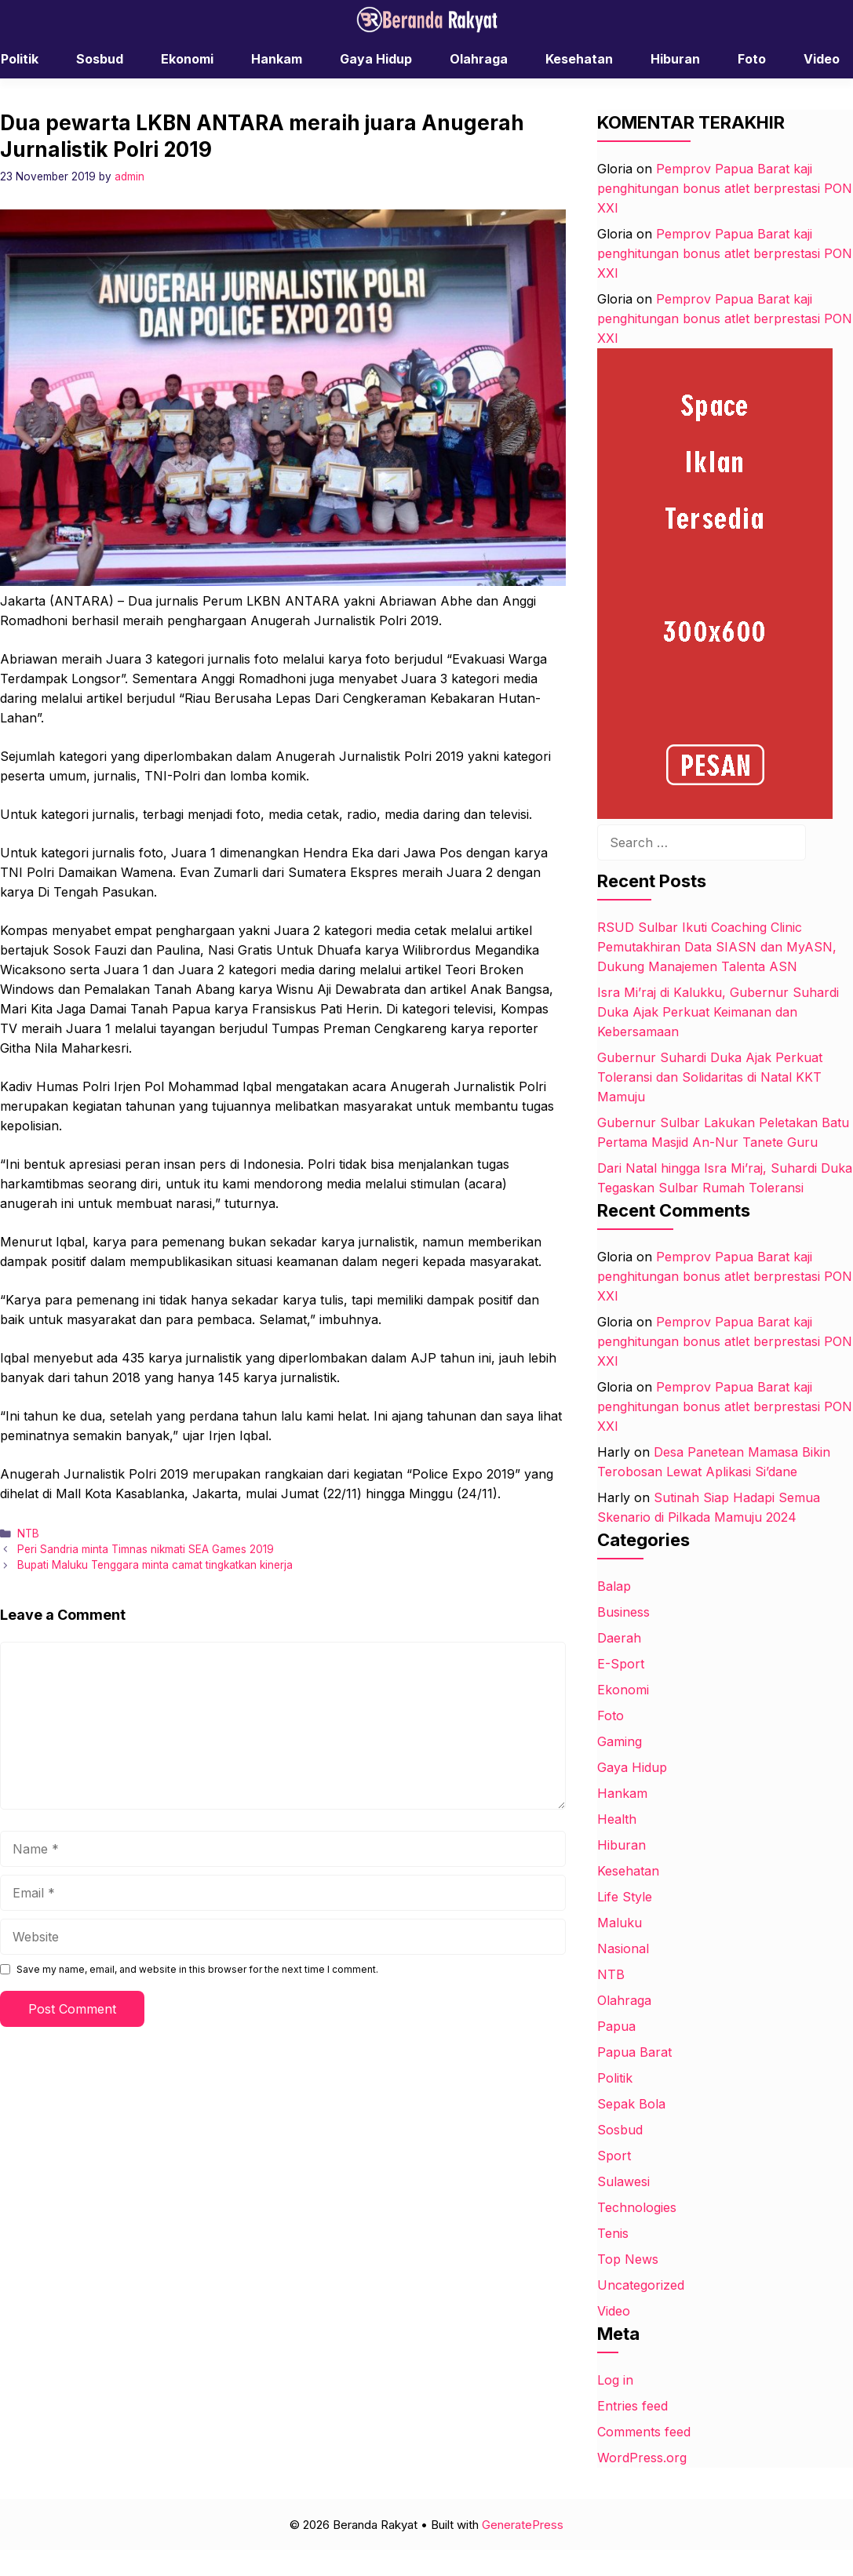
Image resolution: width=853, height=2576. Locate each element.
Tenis (613, 2233)
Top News (627, 2259)
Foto (752, 59)
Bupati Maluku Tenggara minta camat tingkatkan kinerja (155, 1565)
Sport (614, 2155)
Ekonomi (187, 59)
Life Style (624, 1897)
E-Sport (620, 1664)
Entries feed (632, 2406)
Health (616, 1819)
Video (613, 2311)
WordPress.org (642, 2457)
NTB (28, 1533)
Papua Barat (634, 2052)
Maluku (619, 1922)
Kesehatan (579, 59)
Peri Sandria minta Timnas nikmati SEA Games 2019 (145, 1549)
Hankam (276, 59)
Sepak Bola (631, 2104)
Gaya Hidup (376, 59)
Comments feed (644, 2432)
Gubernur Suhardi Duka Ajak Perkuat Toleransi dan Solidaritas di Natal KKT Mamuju (709, 1077)
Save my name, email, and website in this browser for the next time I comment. (197, 1969)
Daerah (619, 1638)
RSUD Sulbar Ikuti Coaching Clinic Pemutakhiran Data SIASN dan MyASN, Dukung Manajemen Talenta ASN (717, 946)
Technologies (636, 2207)
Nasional (623, 1948)
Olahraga (479, 59)
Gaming (619, 1741)
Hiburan (675, 59)
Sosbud (99, 59)
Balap (614, 1586)
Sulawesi (623, 2181)
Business (623, 1612)
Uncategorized (640, 2285)
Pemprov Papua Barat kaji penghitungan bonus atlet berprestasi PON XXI (724, 188)
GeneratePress (522, 2524)
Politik (614, 2078)
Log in (615, 2380)
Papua (616, 2026)
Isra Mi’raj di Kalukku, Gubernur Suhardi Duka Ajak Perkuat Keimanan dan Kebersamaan (718, 1011)
